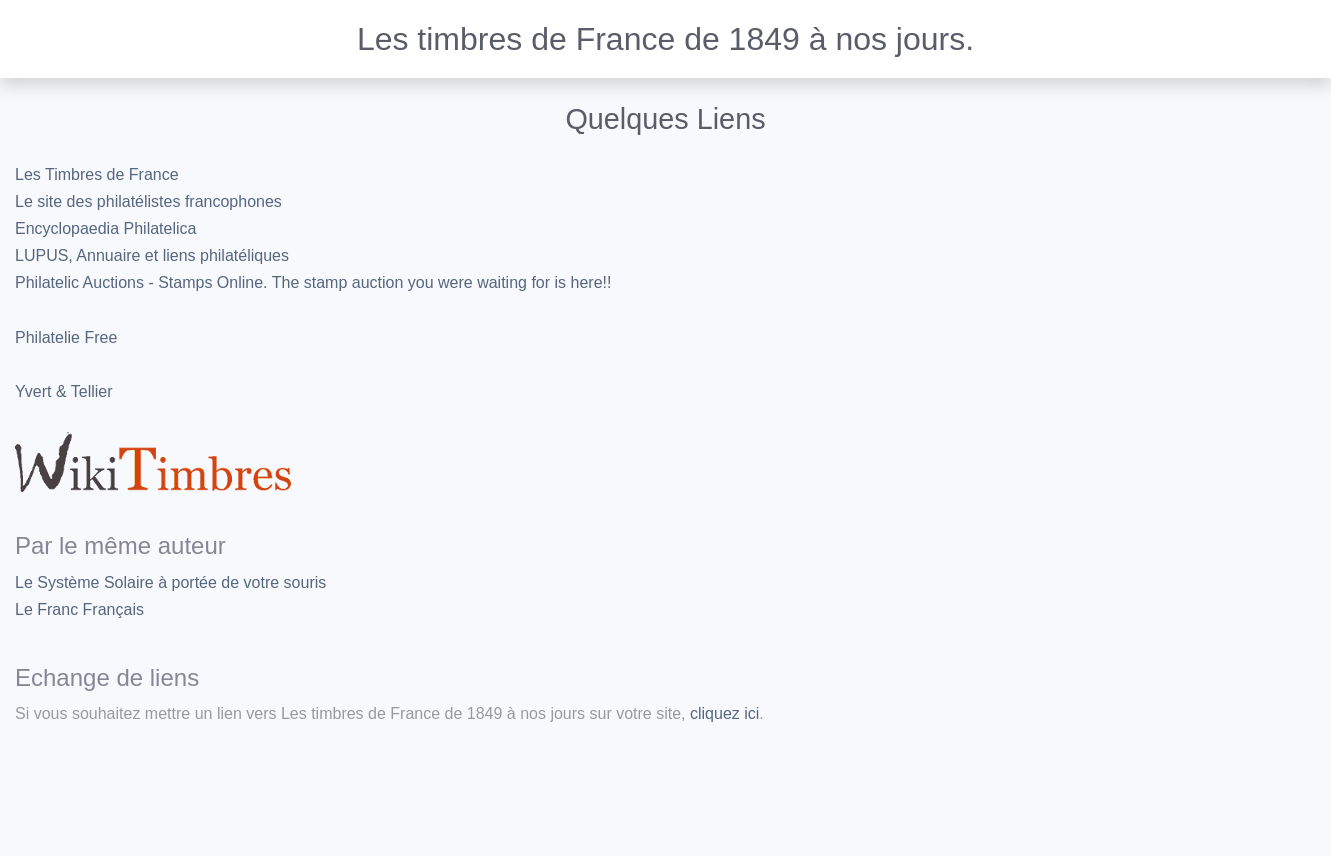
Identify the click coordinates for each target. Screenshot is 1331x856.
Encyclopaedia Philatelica (105, 228)
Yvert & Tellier (64, 391)
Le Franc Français (79, 609)
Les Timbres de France (97, 174)
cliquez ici (724, 713)
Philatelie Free (66, 337)
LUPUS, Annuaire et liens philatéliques (152, 255)
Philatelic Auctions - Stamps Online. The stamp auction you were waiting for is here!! (313, 282)
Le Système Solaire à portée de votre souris (170, 582)
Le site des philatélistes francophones (148, 201)
